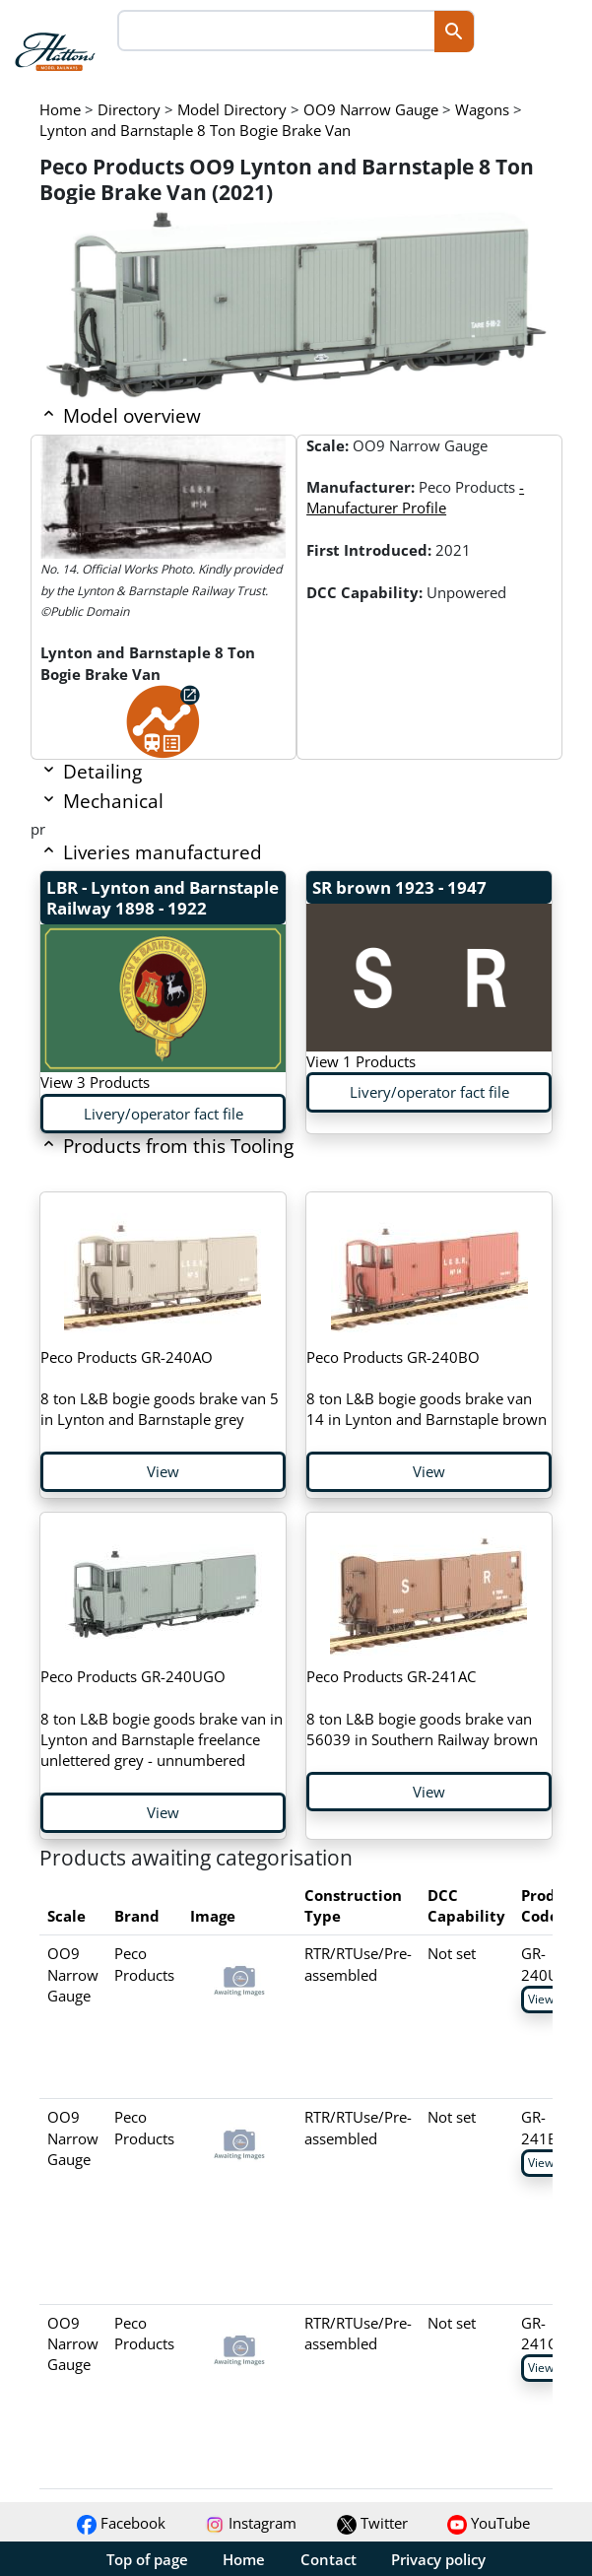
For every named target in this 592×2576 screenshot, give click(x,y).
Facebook (121, 2523)
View (163, 1471)
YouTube (488, 2523)
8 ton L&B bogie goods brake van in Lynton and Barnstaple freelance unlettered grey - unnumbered (161, 1718)
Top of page (147, 2559)
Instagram (250, 2523)
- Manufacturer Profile (415, 497)
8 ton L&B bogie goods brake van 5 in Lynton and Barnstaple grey (159, 1388)
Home (244, 2559)
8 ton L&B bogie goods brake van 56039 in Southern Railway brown (422, 1707)
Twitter (372, 2523)
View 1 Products (361, 1061)
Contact (328, 2559)
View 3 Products (95, 1082)
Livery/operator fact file (163, 1113)
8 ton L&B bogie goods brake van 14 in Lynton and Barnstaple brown (426, 1388)
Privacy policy (438, 2559)
